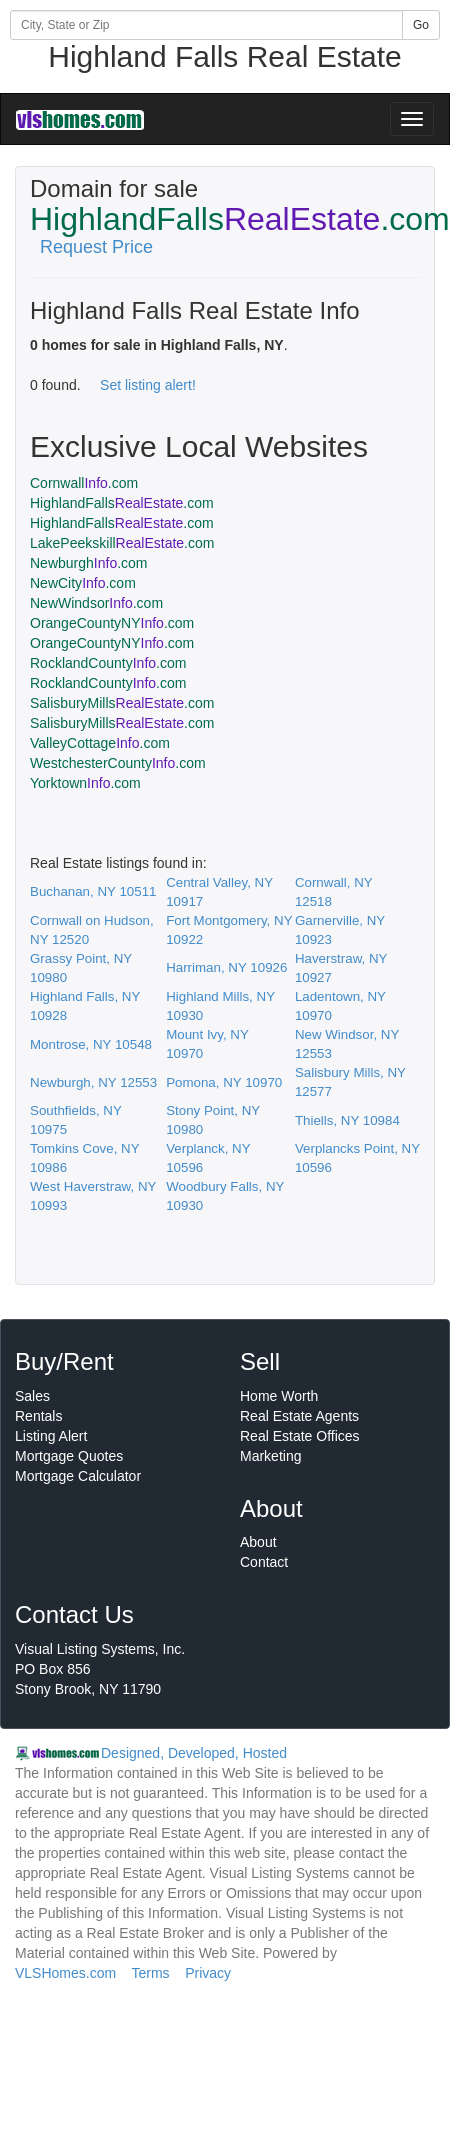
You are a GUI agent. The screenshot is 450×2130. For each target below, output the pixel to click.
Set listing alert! (148, 385)
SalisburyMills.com (122, 703)
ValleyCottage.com (100, 743)
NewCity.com (83, 583)
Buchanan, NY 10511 (93, 891)
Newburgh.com (89, 563)
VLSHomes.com (65, 1973)
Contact (264, 1562)
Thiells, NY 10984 (347, 1120)
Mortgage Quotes (69, 1456)
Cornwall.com (84, 483)
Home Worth (279, 1396)
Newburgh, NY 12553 (93, 1082)
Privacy (208, 1973)
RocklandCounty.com (108, 663)
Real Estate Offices (300, 1436)
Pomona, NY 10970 (224, 1082)
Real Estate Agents (299, 1416)
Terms (150, 1973)
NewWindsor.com (96, 603)
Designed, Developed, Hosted (194, 1753)
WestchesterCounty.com (118, 763)
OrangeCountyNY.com (112, 623)
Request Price (96, 247)
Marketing (270, 1456)
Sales (32, 1396)
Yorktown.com (85, 783)
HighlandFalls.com (122, 503)
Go (421, 25)
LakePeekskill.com (122, 543)
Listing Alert (51, 1436)
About (258, 1542)
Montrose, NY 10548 (91, 1044)
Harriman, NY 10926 (226, 967)
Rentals (38, 1416)
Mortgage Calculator (78, 1476)
